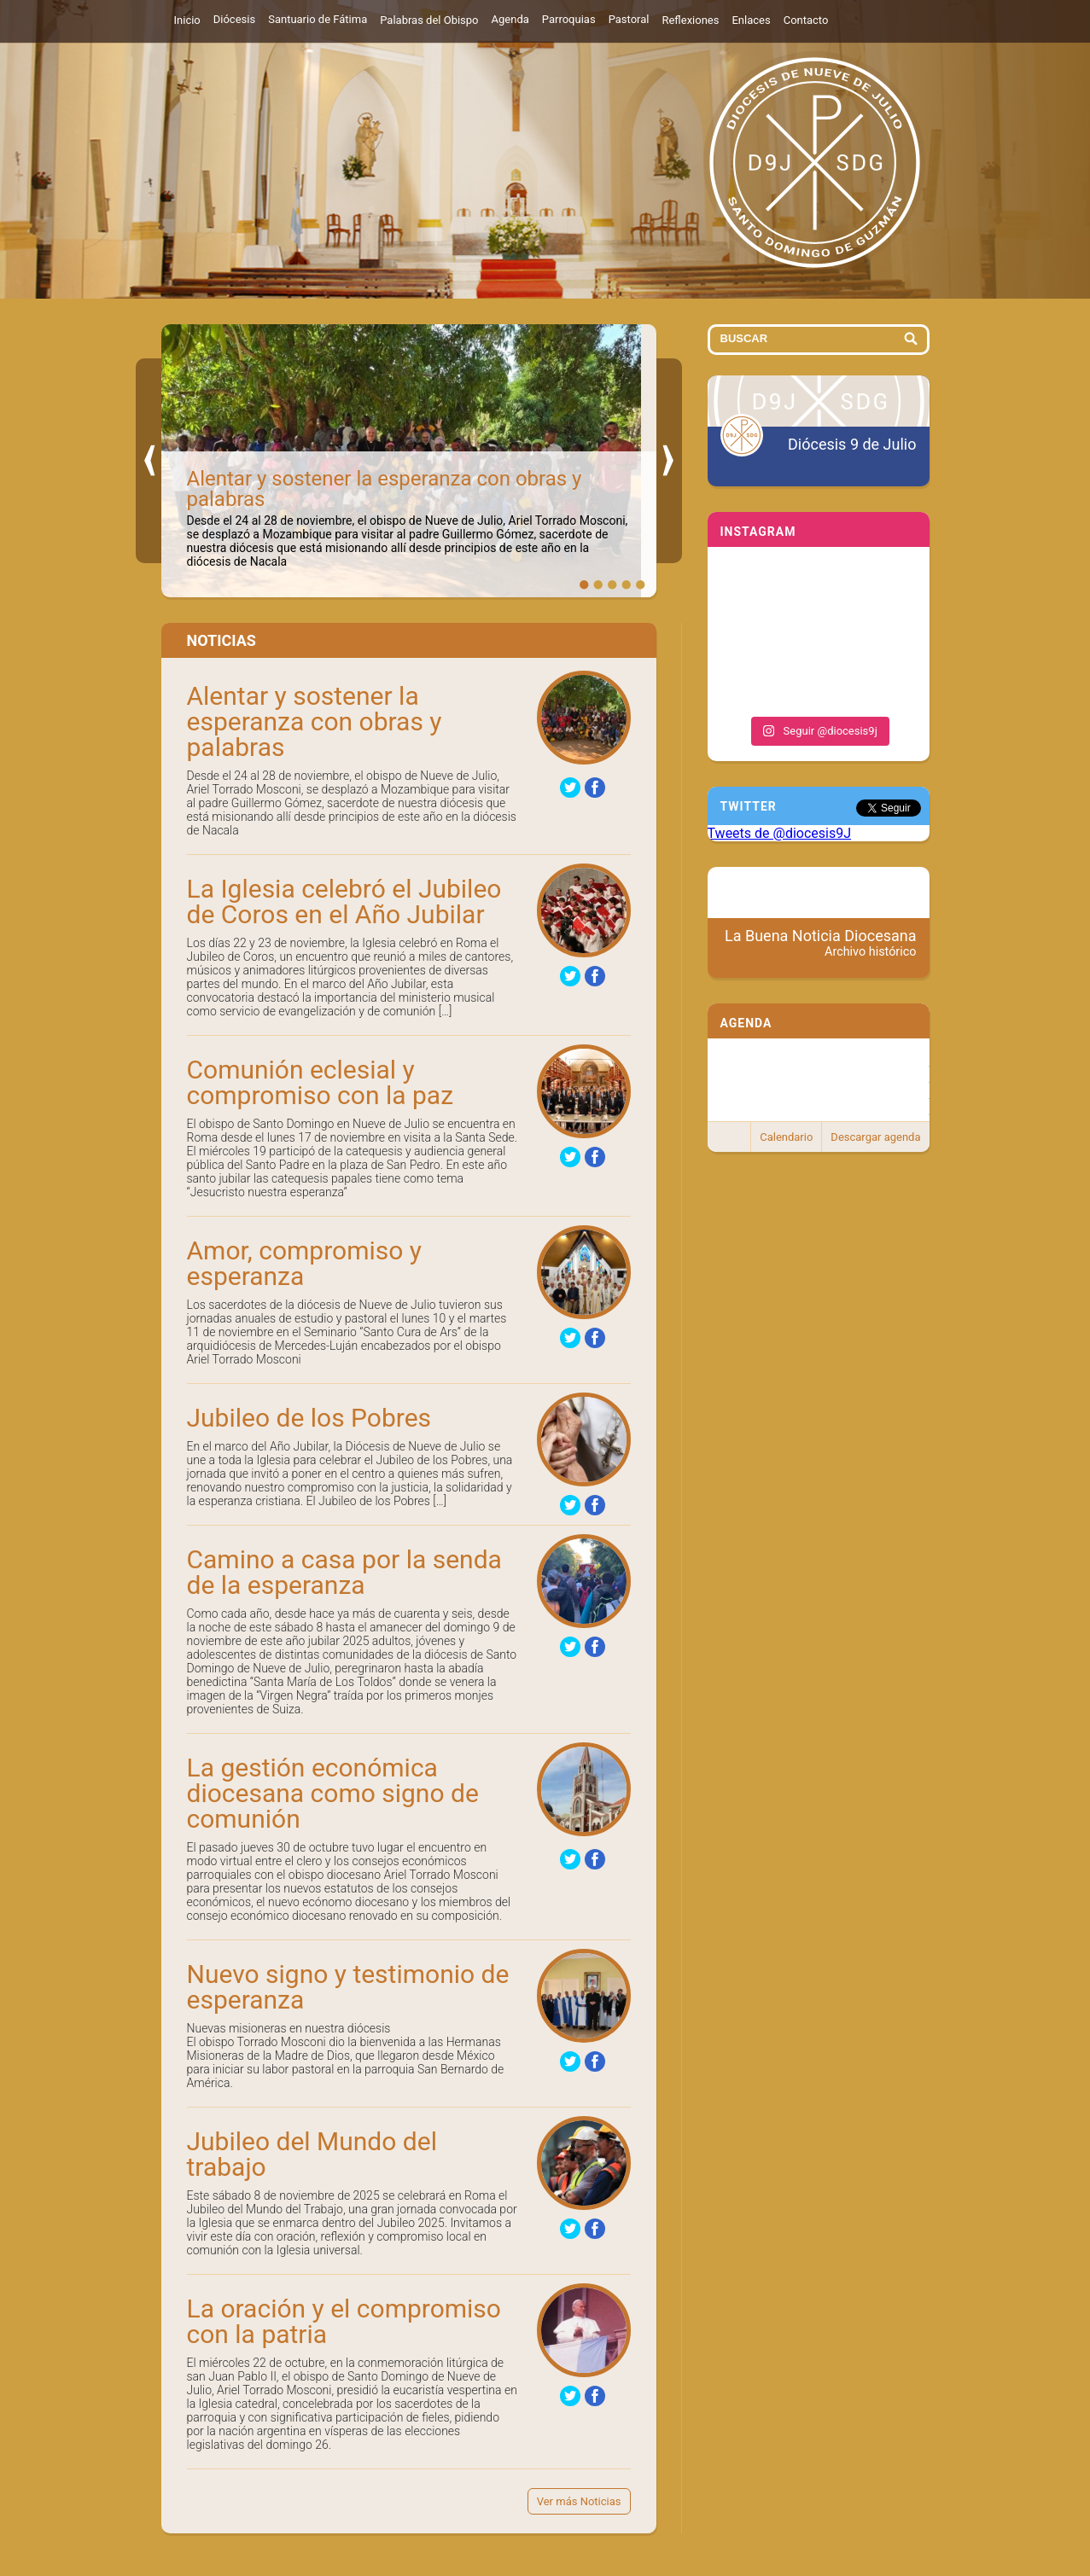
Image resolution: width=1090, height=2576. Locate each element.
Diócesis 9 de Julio (852, 444)
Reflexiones (690, 20)
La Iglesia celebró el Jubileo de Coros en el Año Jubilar (344, 901)
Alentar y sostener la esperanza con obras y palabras (384, 489)
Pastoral (629, 19)
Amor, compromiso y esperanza (304, 1263)
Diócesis (234, 19)
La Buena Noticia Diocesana (821, 943)
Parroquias (569, 19)
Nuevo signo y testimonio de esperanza (348, 1987)
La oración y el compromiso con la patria (344, 2321)
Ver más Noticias (579, 2501)
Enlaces (751, 20)
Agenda (510, 19)
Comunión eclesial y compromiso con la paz (320, 1082)
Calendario (786, 1137)
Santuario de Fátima (317, 19)
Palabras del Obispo (429, 20)
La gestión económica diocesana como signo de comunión (333, 1793)
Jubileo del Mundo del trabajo (312, 2154)
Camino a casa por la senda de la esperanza (344, 1572)
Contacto (806, 20)
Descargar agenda (875, 1137)
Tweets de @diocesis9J (780, 833)
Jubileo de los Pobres (309, 1418)
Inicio (187, 20)
